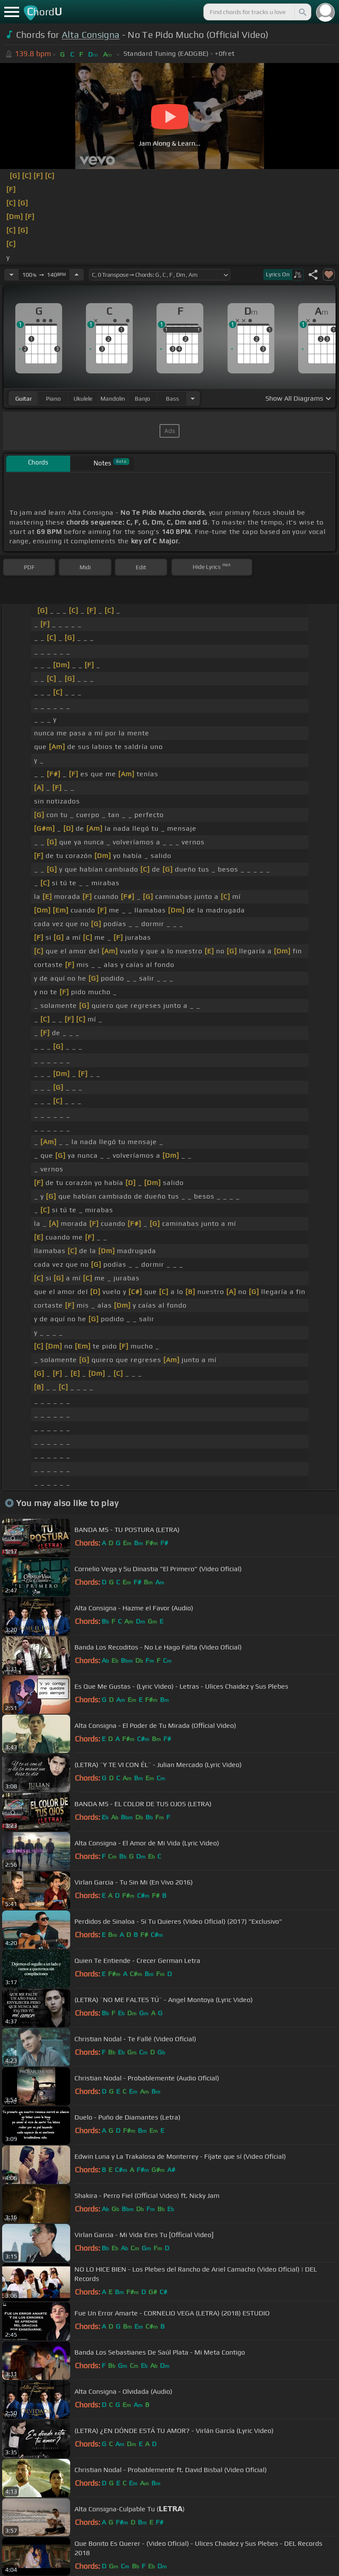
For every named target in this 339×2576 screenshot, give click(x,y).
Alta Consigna (91, 34)
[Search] (302, 11)
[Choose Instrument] (192, 398)
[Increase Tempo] (76, 275)
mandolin (112, 398)
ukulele (83, 398)
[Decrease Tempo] (11, 275)
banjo (142, 398)
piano (53, 398)
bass (172, 398)
